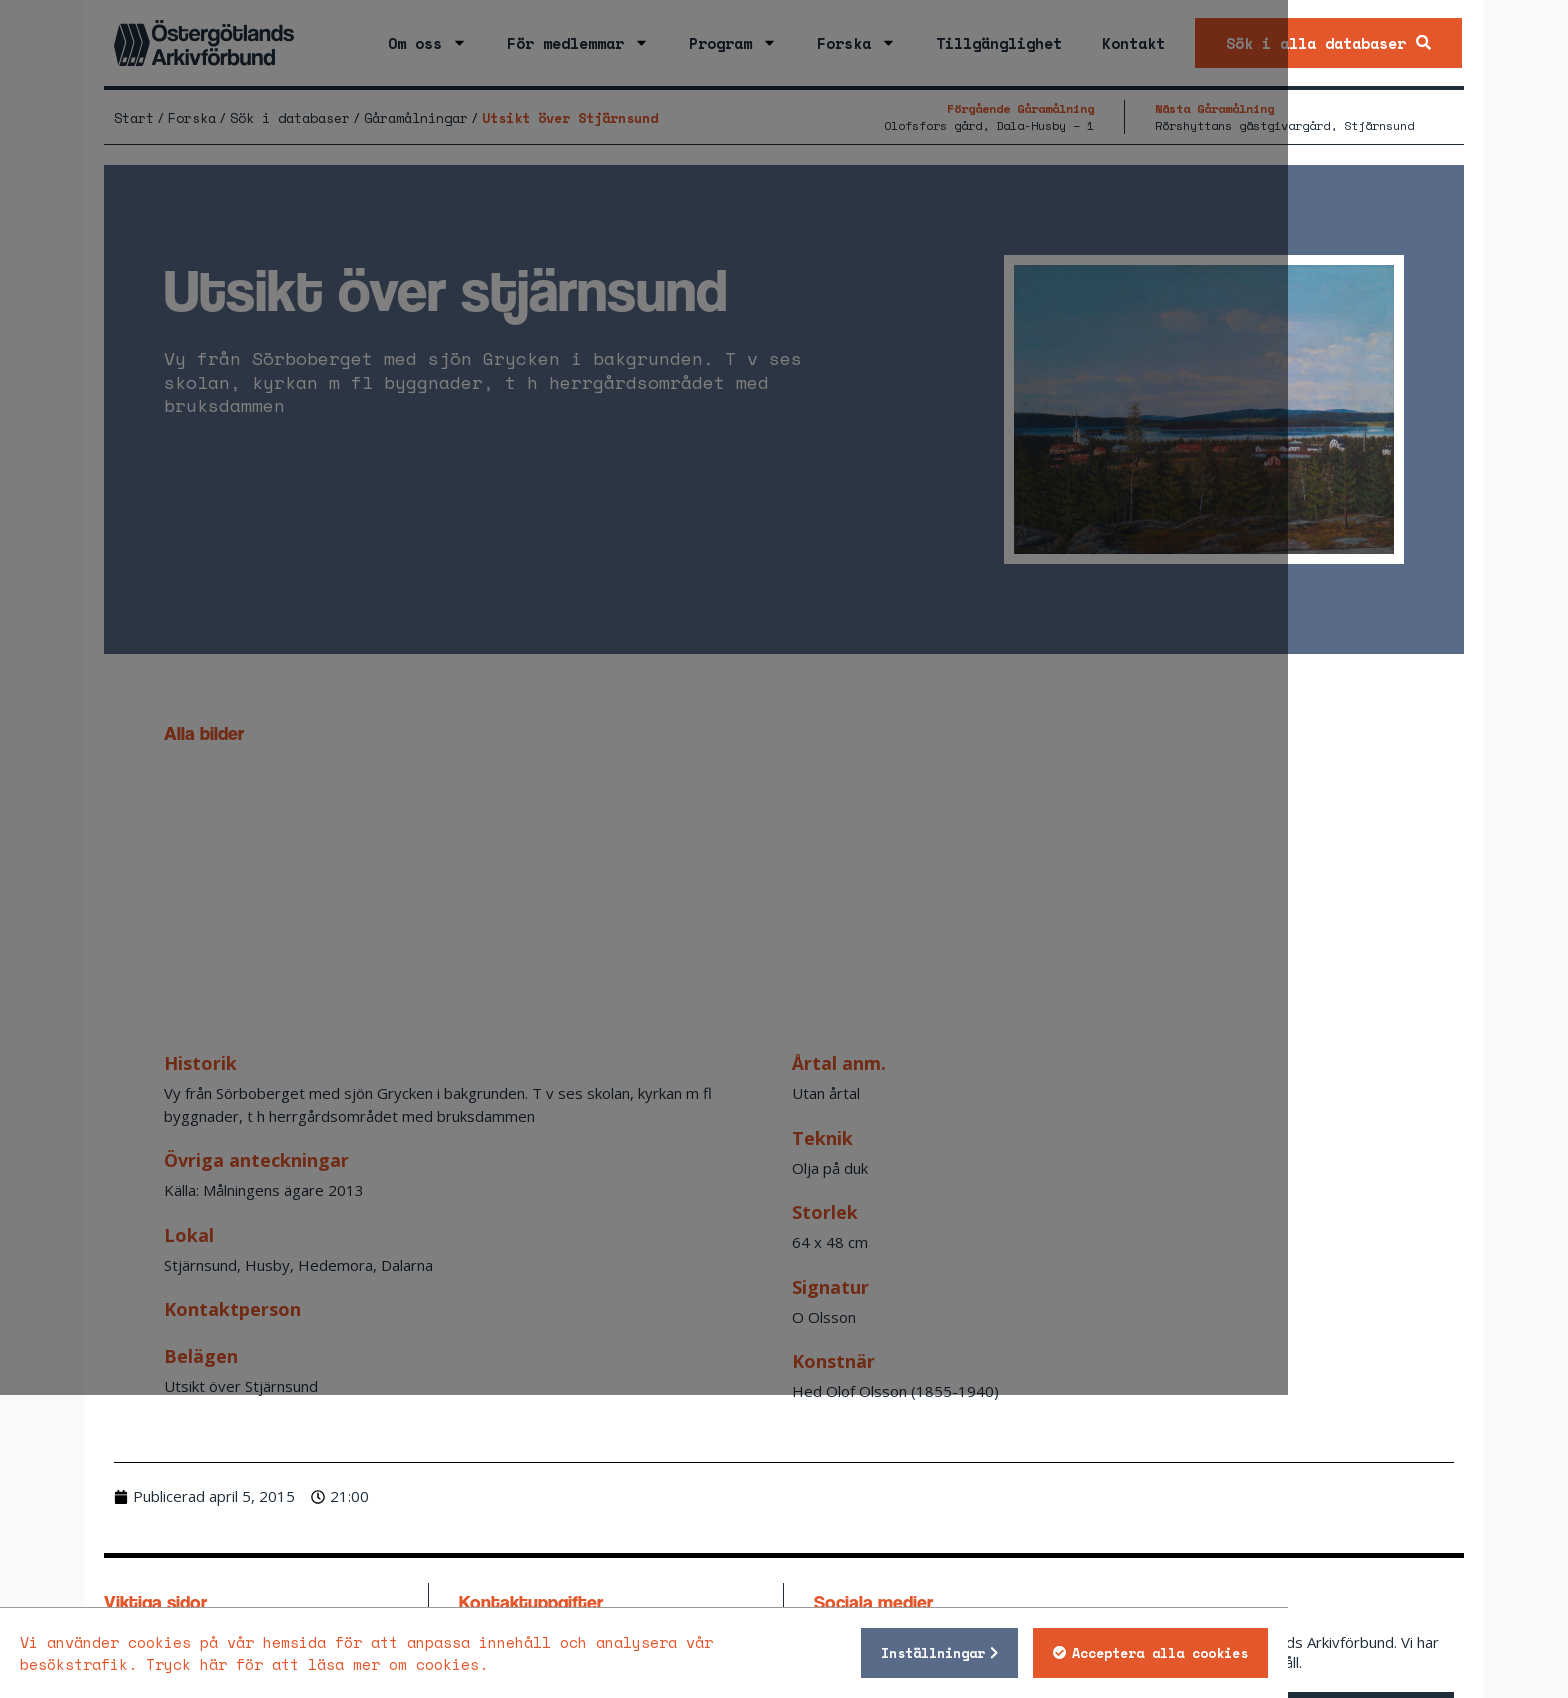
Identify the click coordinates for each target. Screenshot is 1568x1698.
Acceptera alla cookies (1326, 1653)
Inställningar (1099, 1653)
